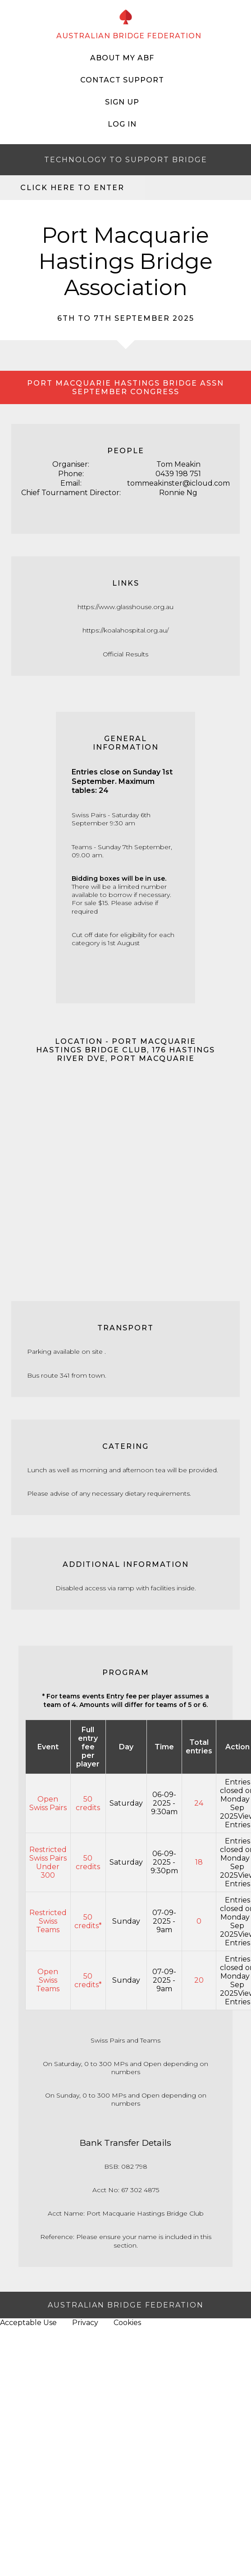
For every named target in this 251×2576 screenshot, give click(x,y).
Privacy (85, 2322)
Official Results (125, 654)
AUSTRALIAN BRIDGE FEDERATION (128, 36)
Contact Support (122, 80)
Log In (122, 124)
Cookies (127, 2322)
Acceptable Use (28, 2322)
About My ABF (122, 58)
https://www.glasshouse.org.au (125, 607)
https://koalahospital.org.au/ (125, 630)
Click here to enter (72, 187)
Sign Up (122, 102)
